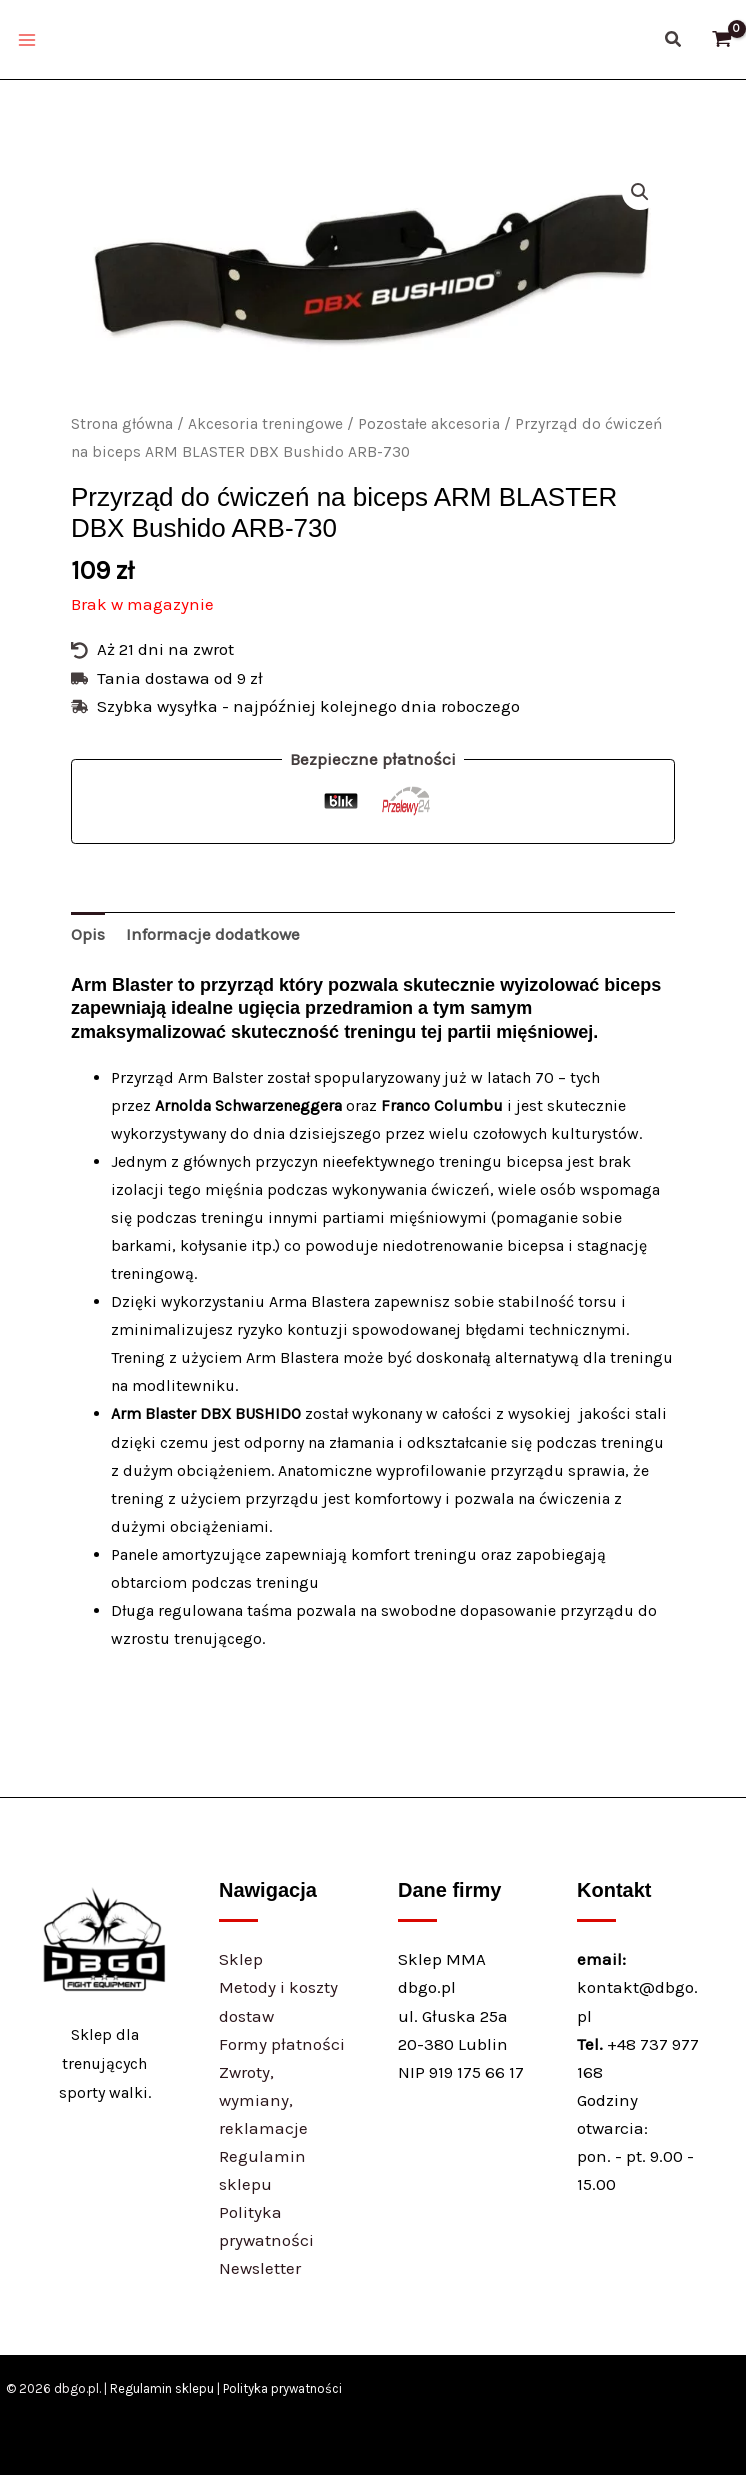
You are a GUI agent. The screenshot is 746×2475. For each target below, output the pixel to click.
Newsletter (260, 2268)
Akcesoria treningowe (265, 424)
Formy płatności (282, 2044)
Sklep (241, 1959)
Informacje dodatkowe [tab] (213, 934)
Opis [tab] (88, 934)
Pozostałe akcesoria (429, 424)
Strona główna (122, 424)
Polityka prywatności (282, 2388)
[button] (674, 40)
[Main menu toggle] (27, 40)
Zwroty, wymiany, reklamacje (263, 2100)
